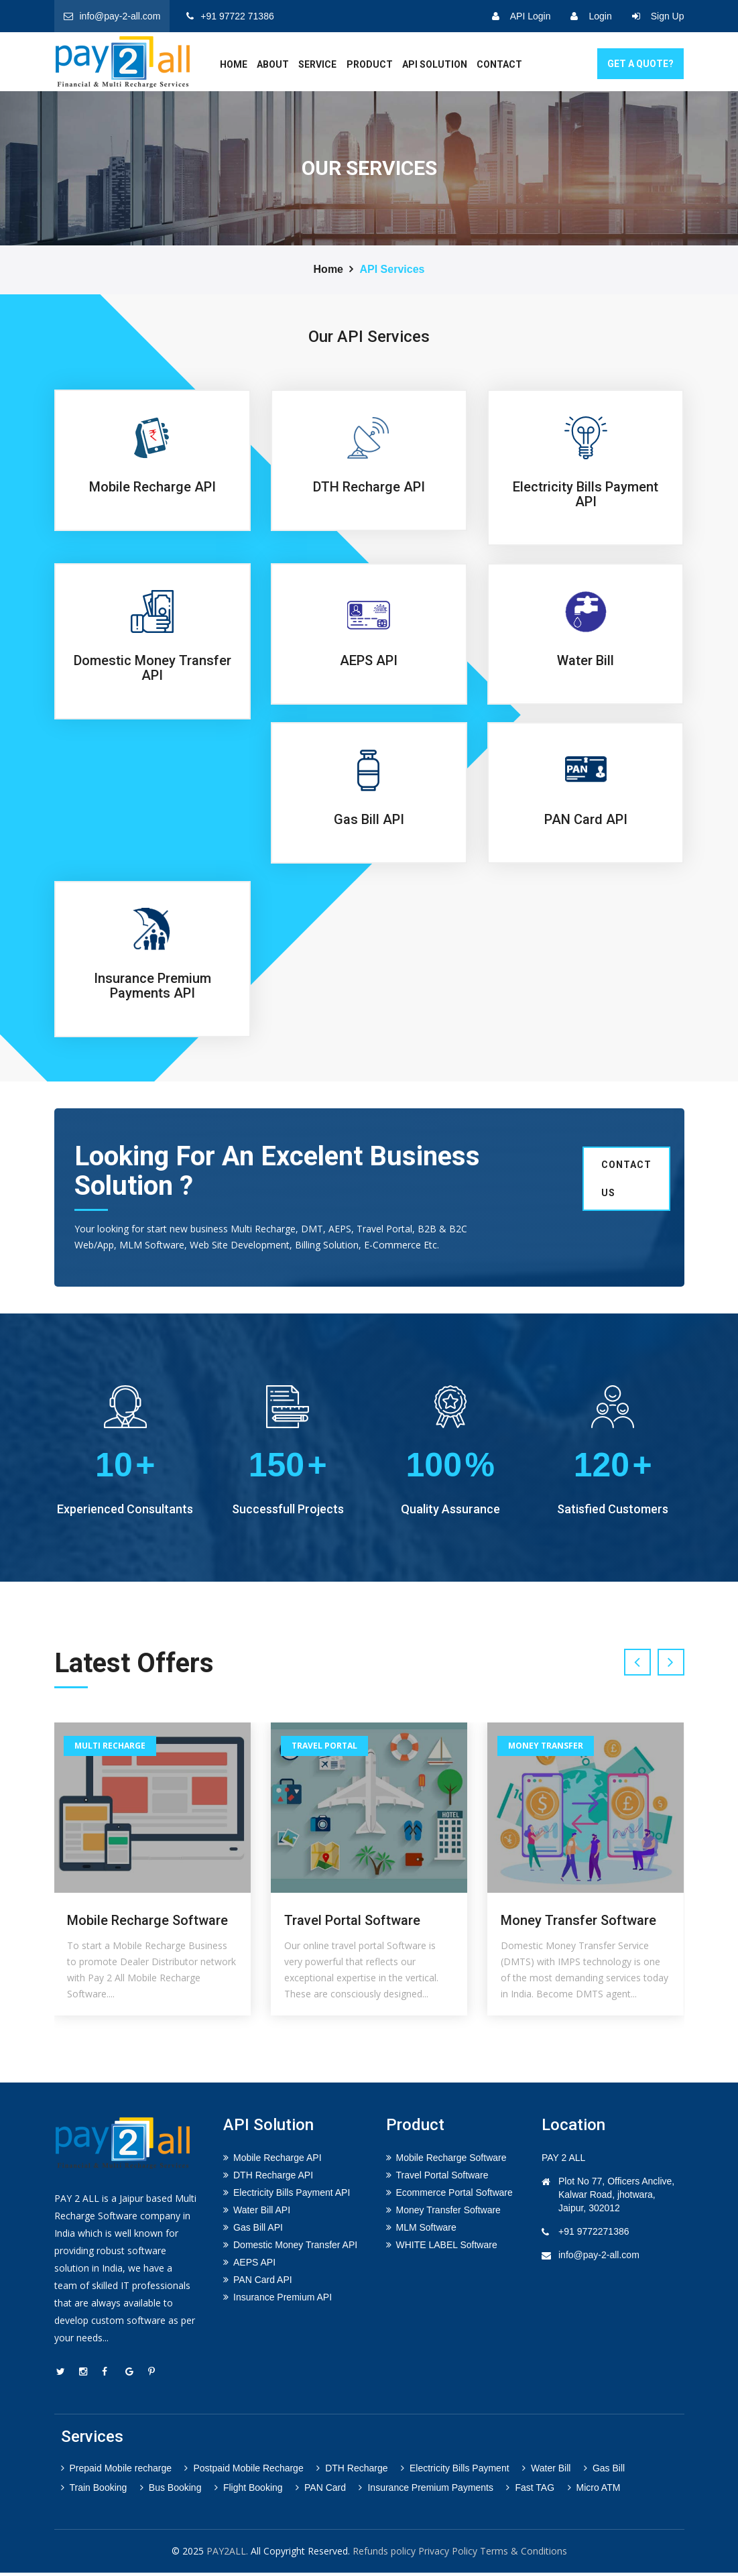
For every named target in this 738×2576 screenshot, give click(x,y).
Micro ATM (594, 2490)
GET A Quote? (640, 63)
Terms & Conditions (523, 2554)
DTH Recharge (351, 2470)
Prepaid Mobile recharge (116, 2470)
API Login (521, 16)
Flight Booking (248, 2490)
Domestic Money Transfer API (152, 668)
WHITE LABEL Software (446, 2247)
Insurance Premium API (282, 2299)
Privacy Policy (447, 2554)
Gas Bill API (369, 819)
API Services (391, 269)
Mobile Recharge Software (147, 1923)
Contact (499, 64)
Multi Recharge (109, 1748)
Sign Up (658, 16)
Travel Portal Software (352, 1923)
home (233, 64)
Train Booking (94, 2490)
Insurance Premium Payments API (152, 985)
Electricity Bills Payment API (585, 494)
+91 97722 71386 (229, 16)
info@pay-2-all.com (112, 16)
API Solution (434, 64)
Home (328, 269)
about (273, 64)
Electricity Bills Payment (455, 2470)
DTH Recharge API (369, 486)
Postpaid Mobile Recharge (243, 2470)
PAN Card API (585, 819)
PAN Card (321, 2490)
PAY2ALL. (227, 2554)
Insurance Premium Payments (426, 2490)
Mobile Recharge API (152, 486)
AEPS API (368, 660)
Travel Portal (324, 1748)
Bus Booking (171, 2490)
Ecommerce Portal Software (454, 2195)
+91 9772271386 (593, 2234)
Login (590, 16)
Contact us (626, 1178)
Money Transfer (545, 1748)
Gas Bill (604, 2470)
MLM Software (426, 2230)
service (317, 64)
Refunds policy (384, 2554)
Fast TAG (530, 2490)
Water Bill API (261, 2212)
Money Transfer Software (578, 1923)
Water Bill (585, 660)
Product (370, 64)
